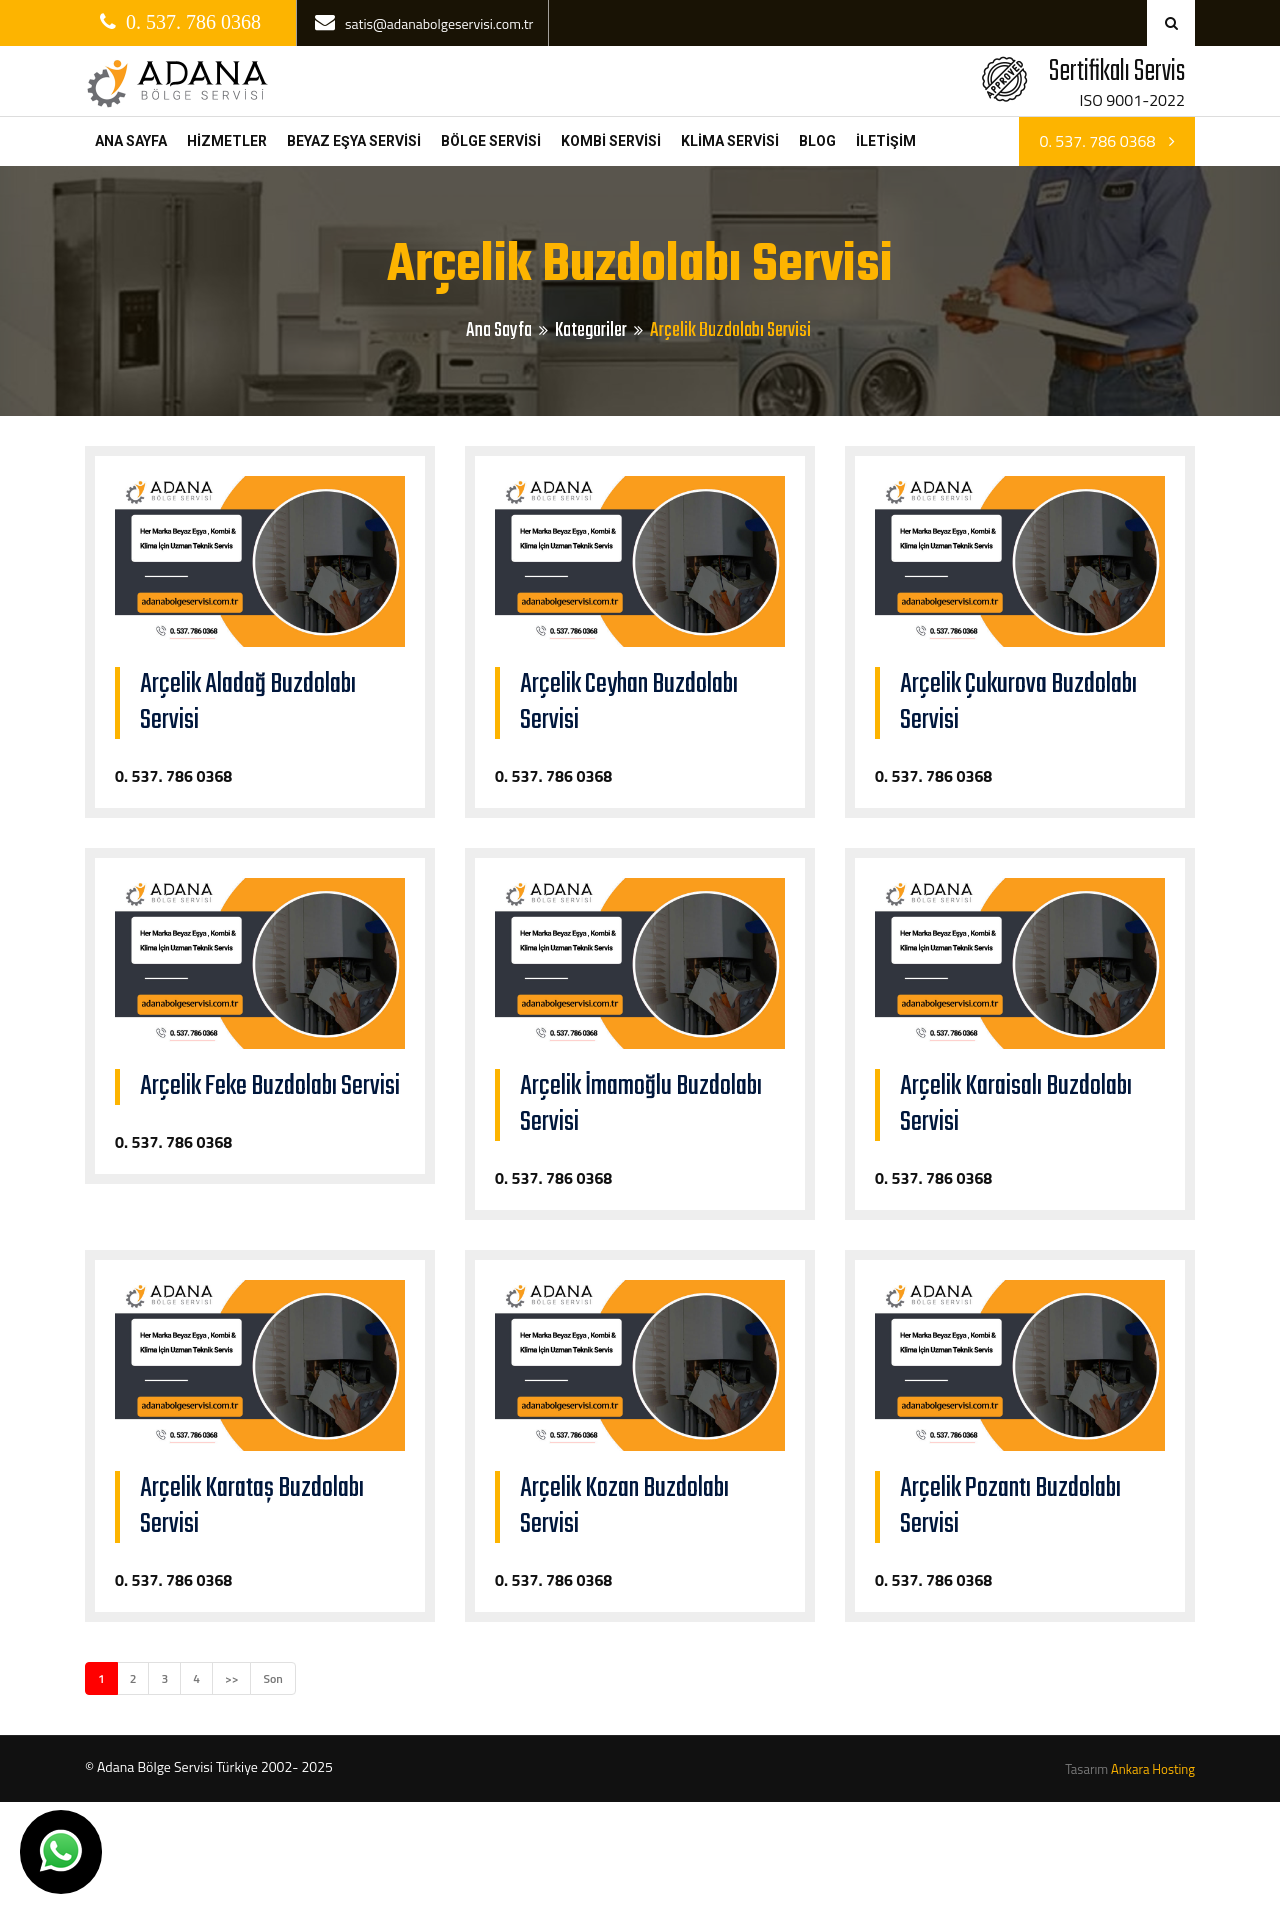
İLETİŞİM (886, 141)
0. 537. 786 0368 (1107, 141)
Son (272, 1678)
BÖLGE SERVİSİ (491, 141)
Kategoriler (591, 330)
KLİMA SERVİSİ (730, 141)
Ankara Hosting (1153, 1769)
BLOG (817, 141)
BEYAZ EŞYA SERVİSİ (354, 141)
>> (231, 1678)
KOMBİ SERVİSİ (611, 141)
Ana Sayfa (499, 330)
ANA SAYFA (131, 141)
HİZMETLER (227, 141)
